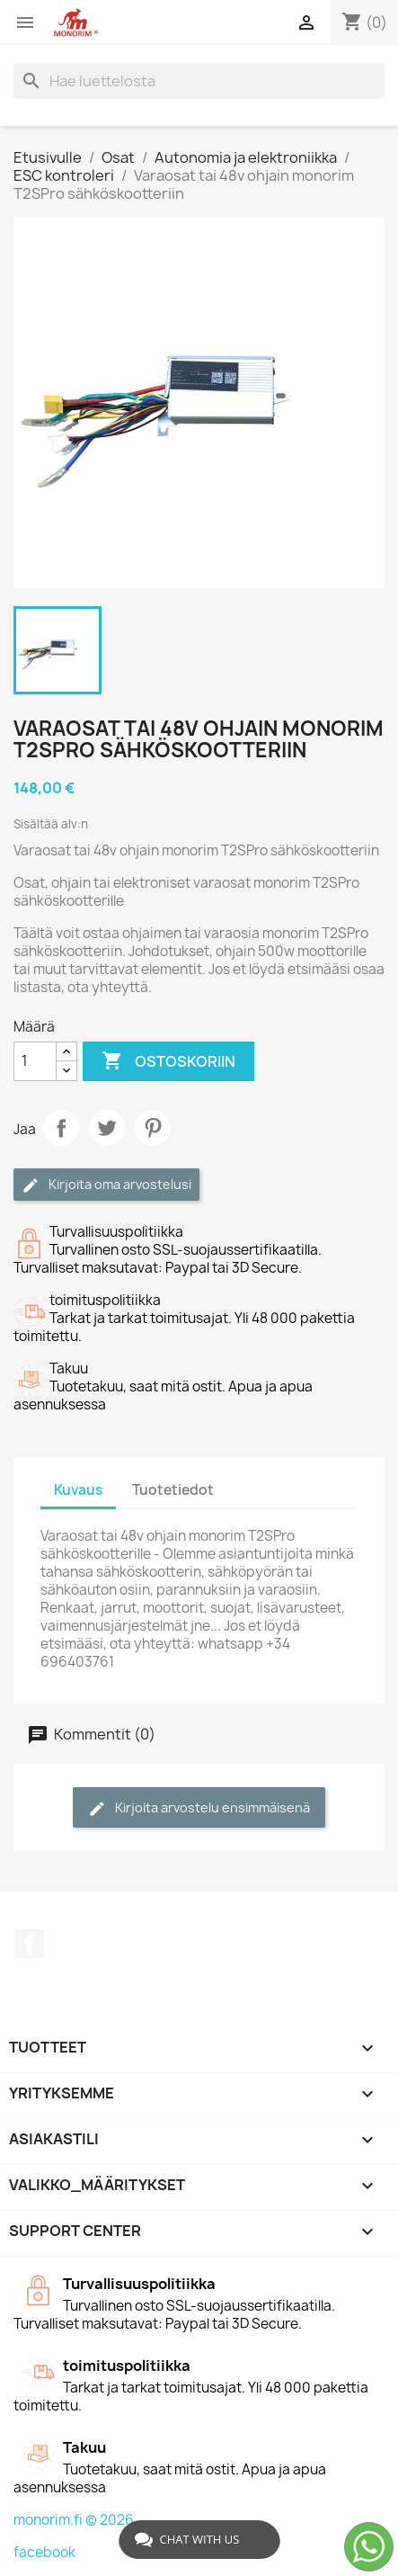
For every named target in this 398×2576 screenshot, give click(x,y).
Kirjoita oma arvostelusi (106, 1185)
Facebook (29, 1943)
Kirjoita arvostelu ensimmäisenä (199, 1808)
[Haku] (199, 81)
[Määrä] (35, 1061)
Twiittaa (107, 1128)
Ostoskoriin (168, 1061)
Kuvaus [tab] (78, 1489)
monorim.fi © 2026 (73, 2519)
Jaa (61, 1128)
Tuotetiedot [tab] (173, 1489)
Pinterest (153, 1128)
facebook (44, 2552)
